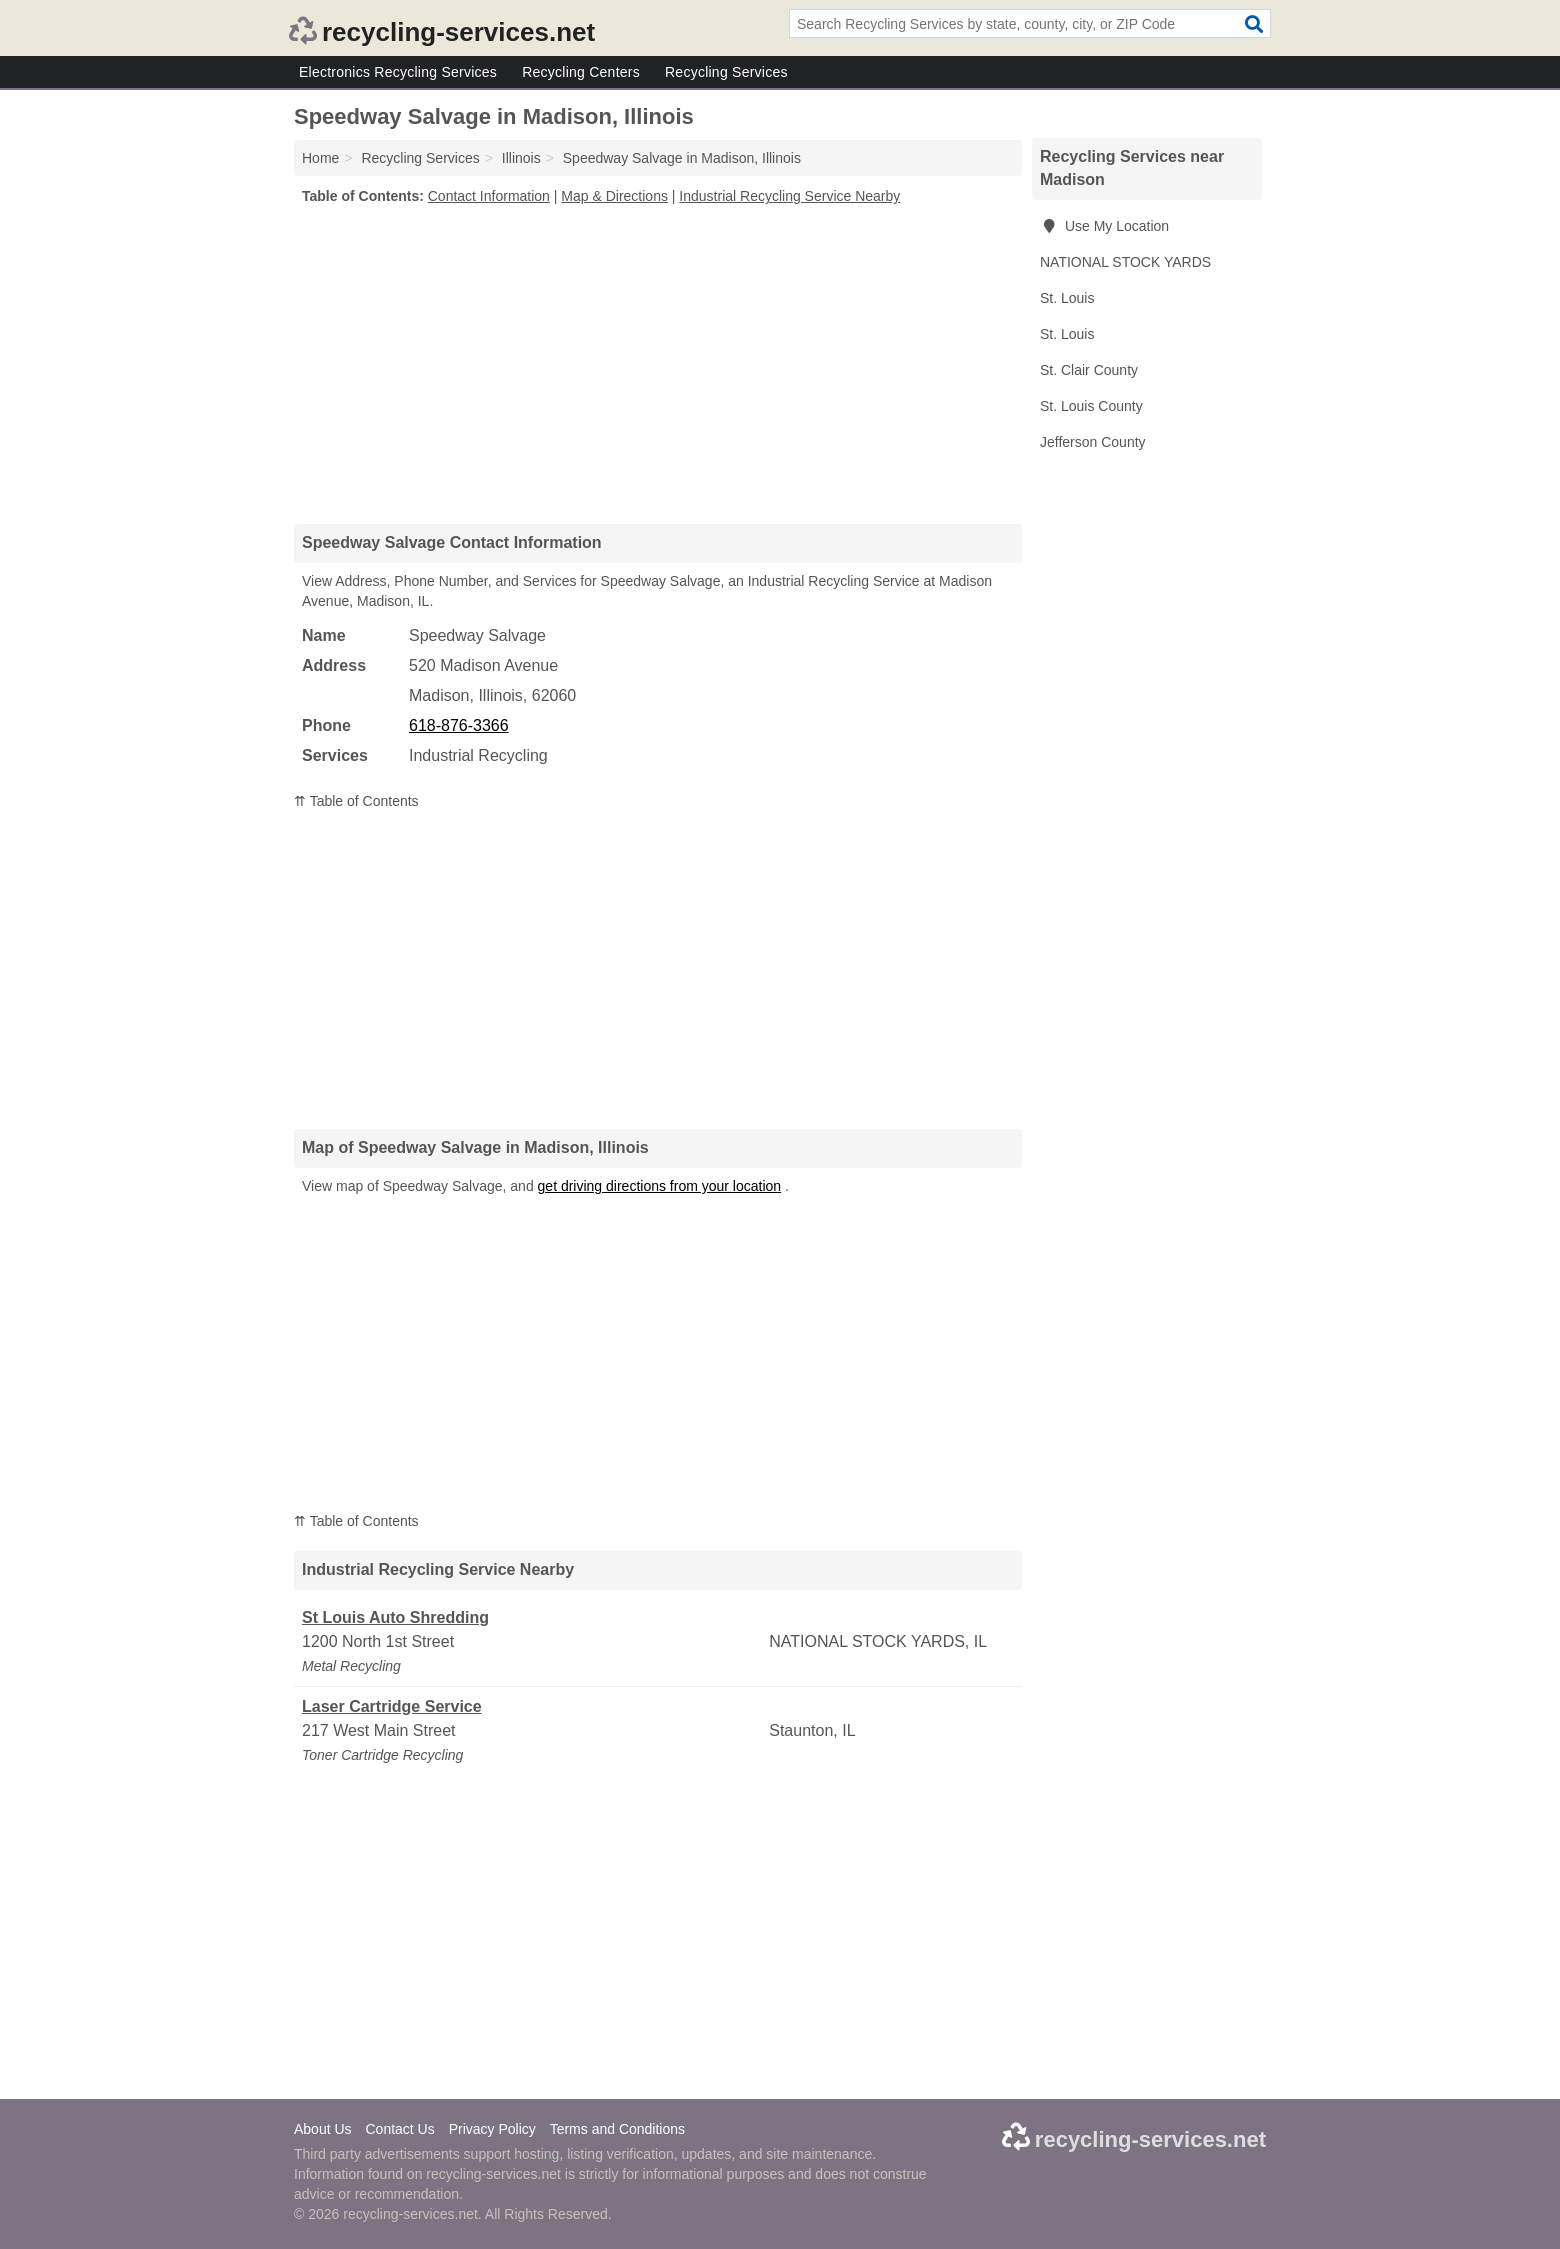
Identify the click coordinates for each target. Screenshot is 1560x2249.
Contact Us (399, 2129)
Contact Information (489, 196)
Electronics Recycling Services (398, 72)
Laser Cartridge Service (392, 1706)
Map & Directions (614, 196)
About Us (323, 2129)
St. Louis (1067, 298)
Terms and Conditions (617, 2129)
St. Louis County (1091, 406)
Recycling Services (726, 72)
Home (320, 158)
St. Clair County (1089, 370)
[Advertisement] (658, 364)
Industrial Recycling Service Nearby (789, 196)
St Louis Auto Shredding (395, 1617)
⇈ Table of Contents (356, 801)
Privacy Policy (492, 2129)
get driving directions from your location (660, 1186)
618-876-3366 (459, 725)
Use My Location (1104, 226)
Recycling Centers (581, 72)
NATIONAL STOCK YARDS (1125, 262)
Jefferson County (1093, 442)
